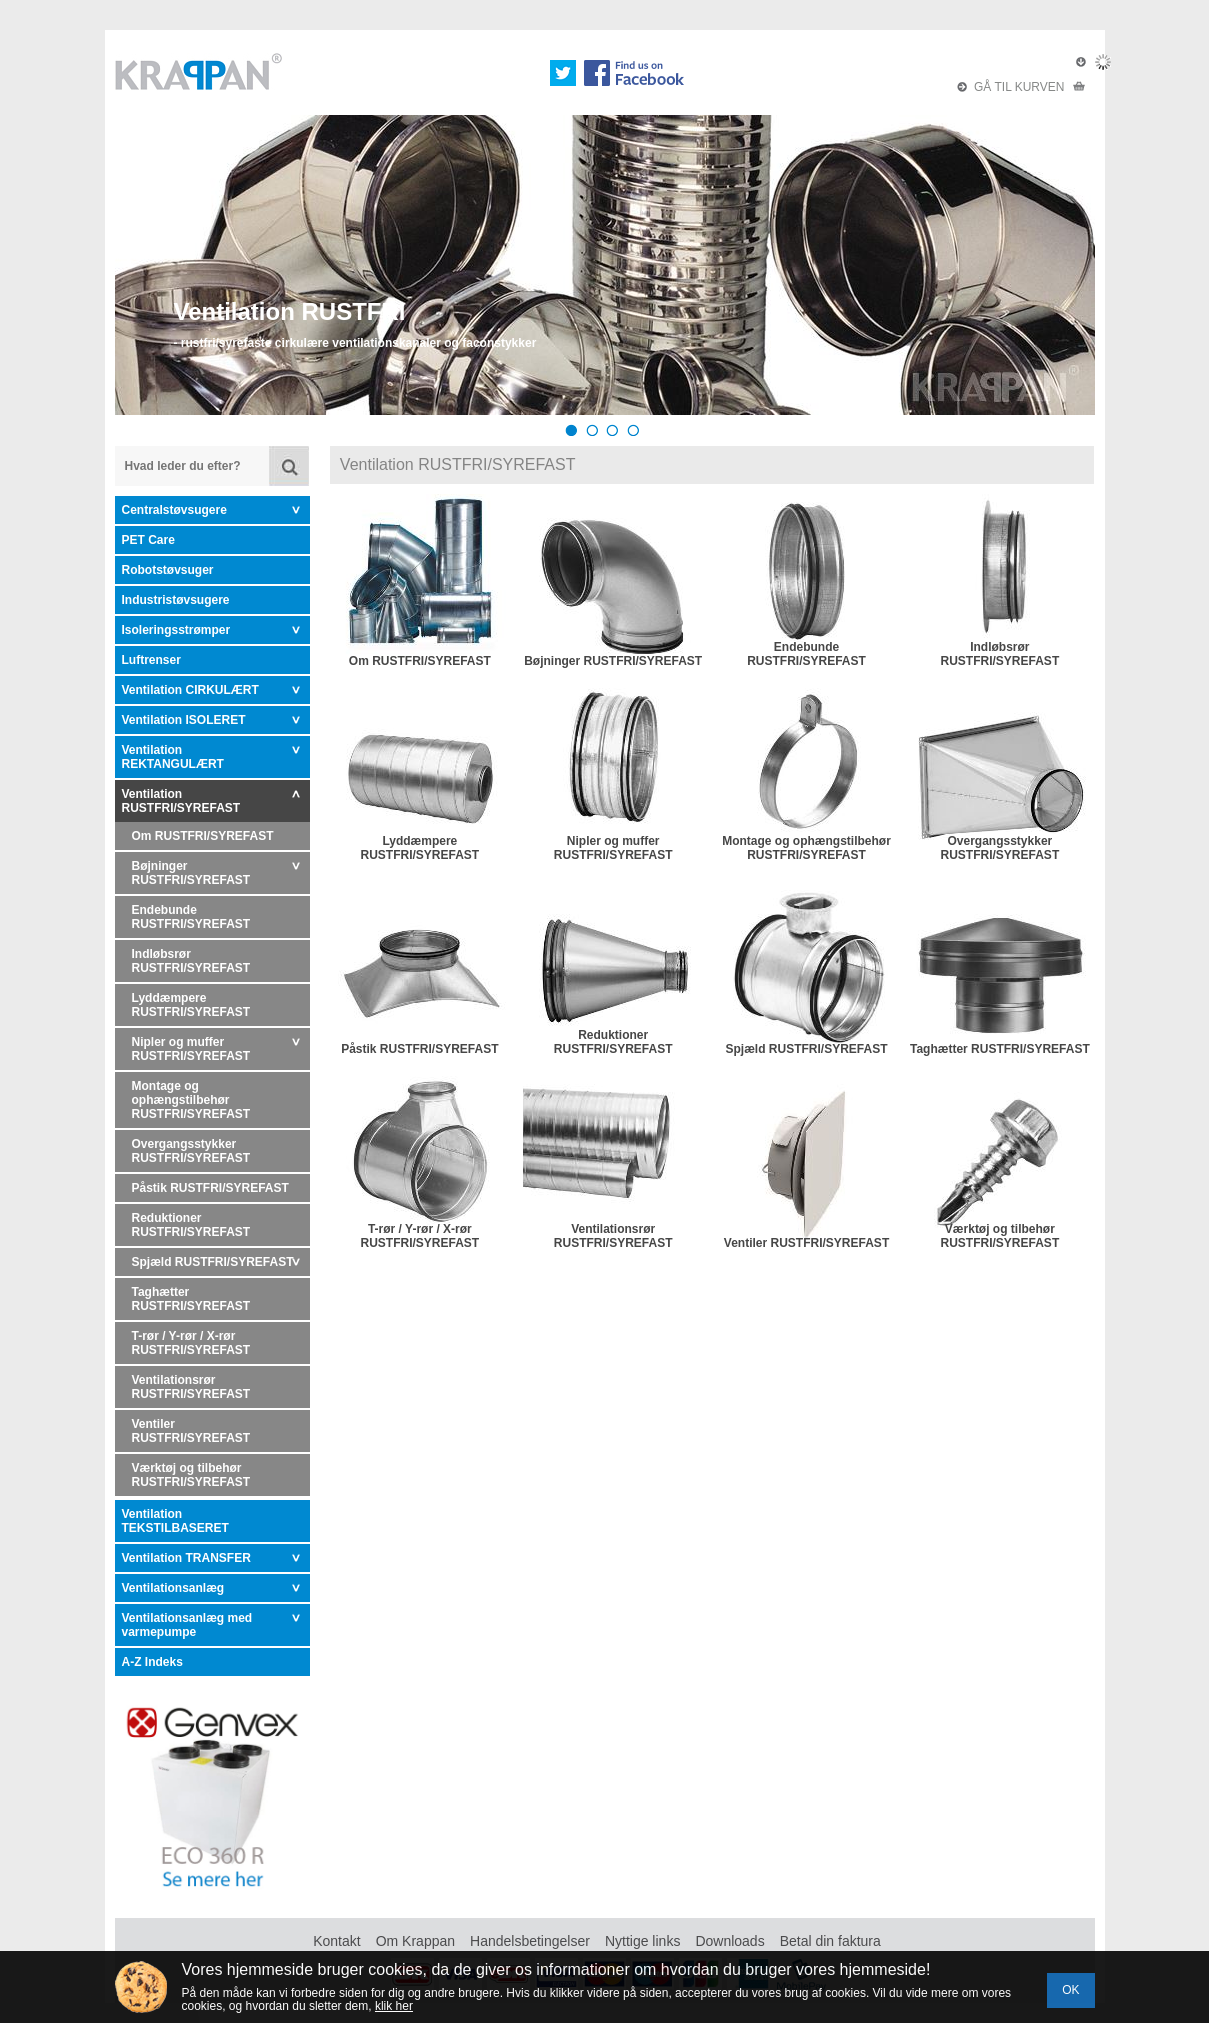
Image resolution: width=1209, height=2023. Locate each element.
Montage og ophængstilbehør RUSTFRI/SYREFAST (191, 1100)
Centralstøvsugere (174, 510)
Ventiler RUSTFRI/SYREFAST (191, 1431)
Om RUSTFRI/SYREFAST (203, 836)
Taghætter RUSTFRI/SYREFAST (191, 1299)
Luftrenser (151, 660)
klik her (394, 2006)
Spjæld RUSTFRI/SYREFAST (213, 1262)
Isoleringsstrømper (176, 630)
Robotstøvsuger (168, 570)
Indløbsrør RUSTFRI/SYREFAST (191, 961)
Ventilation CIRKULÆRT (190, 690)
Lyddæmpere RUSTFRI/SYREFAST (191, 1005)
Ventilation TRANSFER (186, 1558)
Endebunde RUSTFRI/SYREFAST (191, 917)
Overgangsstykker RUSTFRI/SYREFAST (191, 1151)
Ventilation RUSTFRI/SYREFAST (181, 801)
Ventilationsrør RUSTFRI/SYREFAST (191, 1387)
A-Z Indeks (152, 1662)
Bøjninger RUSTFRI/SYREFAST (191, 873)
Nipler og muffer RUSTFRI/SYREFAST (191, 1049)
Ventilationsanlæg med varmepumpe (187, 1625)
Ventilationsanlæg (173, 1588)
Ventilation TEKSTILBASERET (175, 1521)
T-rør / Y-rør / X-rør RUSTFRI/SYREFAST (191, 1343)
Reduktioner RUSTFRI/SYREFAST (191, 1225)
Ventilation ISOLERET (184, 720)
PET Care (148, 540)
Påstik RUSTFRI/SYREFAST (210, 1188)
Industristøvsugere (176, 600)
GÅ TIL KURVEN (1021, 87)
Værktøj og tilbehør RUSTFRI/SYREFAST (191, 1475)
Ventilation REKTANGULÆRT (173, 757)
